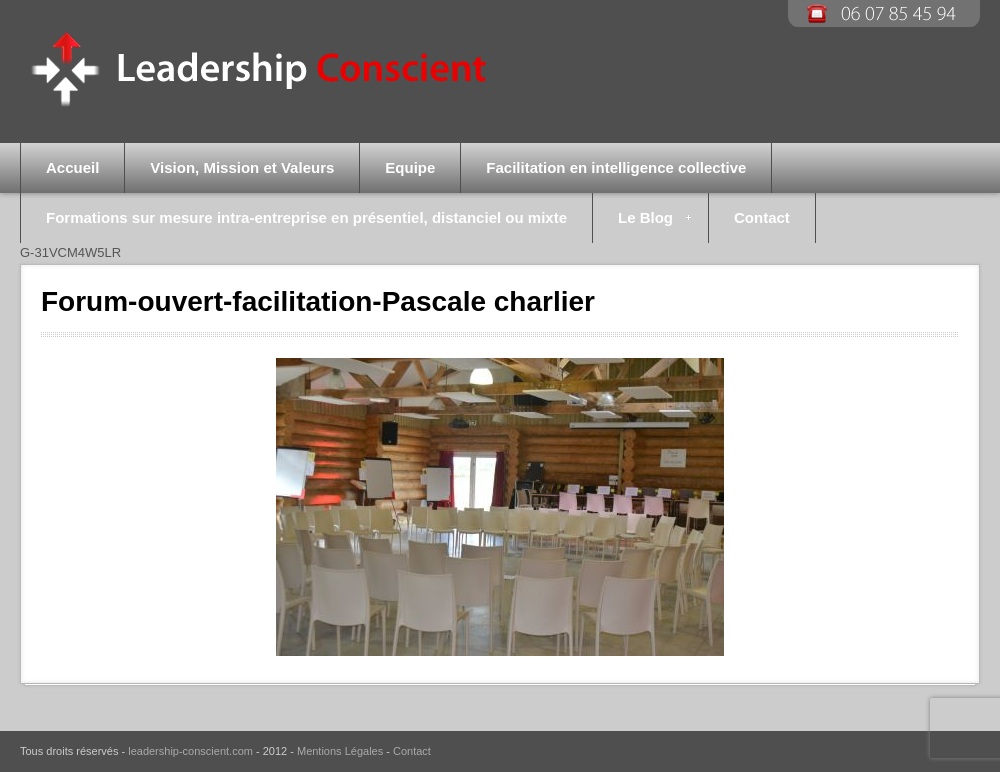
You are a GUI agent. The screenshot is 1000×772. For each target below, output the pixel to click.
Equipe (410, 167)
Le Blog (642, 226)
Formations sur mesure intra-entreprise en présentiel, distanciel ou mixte (306, 217)
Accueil (72, 167)
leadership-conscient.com (190, 751)
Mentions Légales (340, 751)
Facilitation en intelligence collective (616, 167)
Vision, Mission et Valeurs (242, 167)
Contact (762, 217)
